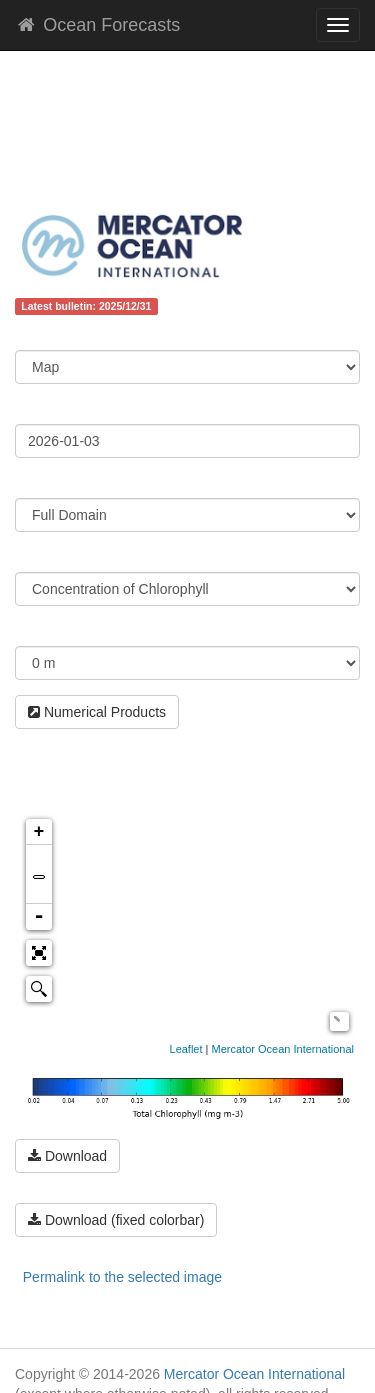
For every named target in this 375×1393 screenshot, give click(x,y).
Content (41, 335)
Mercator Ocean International (283, 1049)
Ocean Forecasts (97, 25)
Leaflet (186, 1049)
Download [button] (67, 1156)
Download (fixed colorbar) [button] (116, 1220)
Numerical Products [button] (97, 712)
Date (30, 409)
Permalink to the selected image (122, 1277)
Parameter (49, 557)
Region (38, 483)
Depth (35, 631)
